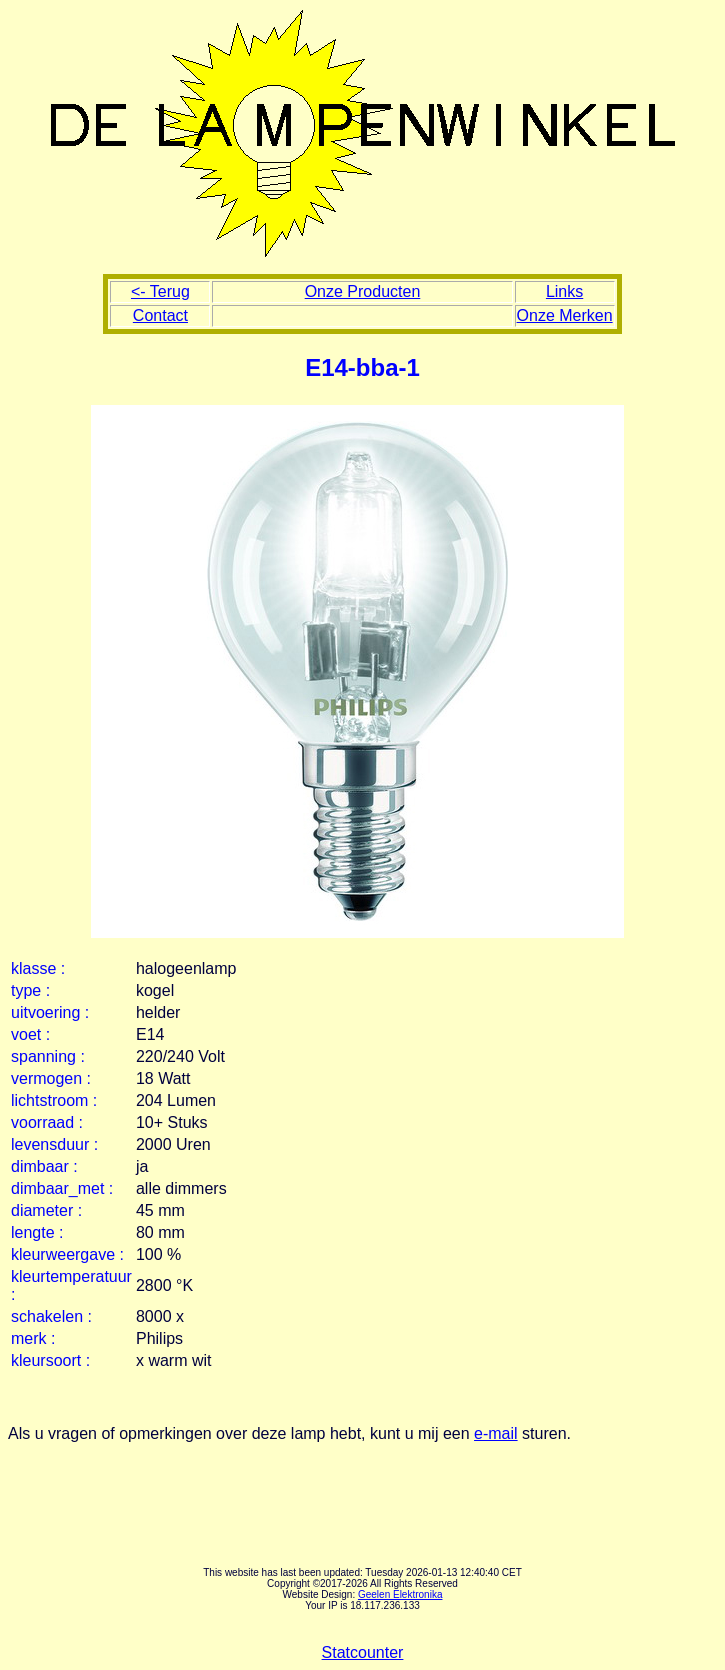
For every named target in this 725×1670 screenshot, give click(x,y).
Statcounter (363, 1652)
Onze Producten (363, 291)
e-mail (496, 1433)
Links (564, 291)
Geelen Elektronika (400, 1594)
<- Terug (160, 291)
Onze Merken (565, 315)
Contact (160, 315)
